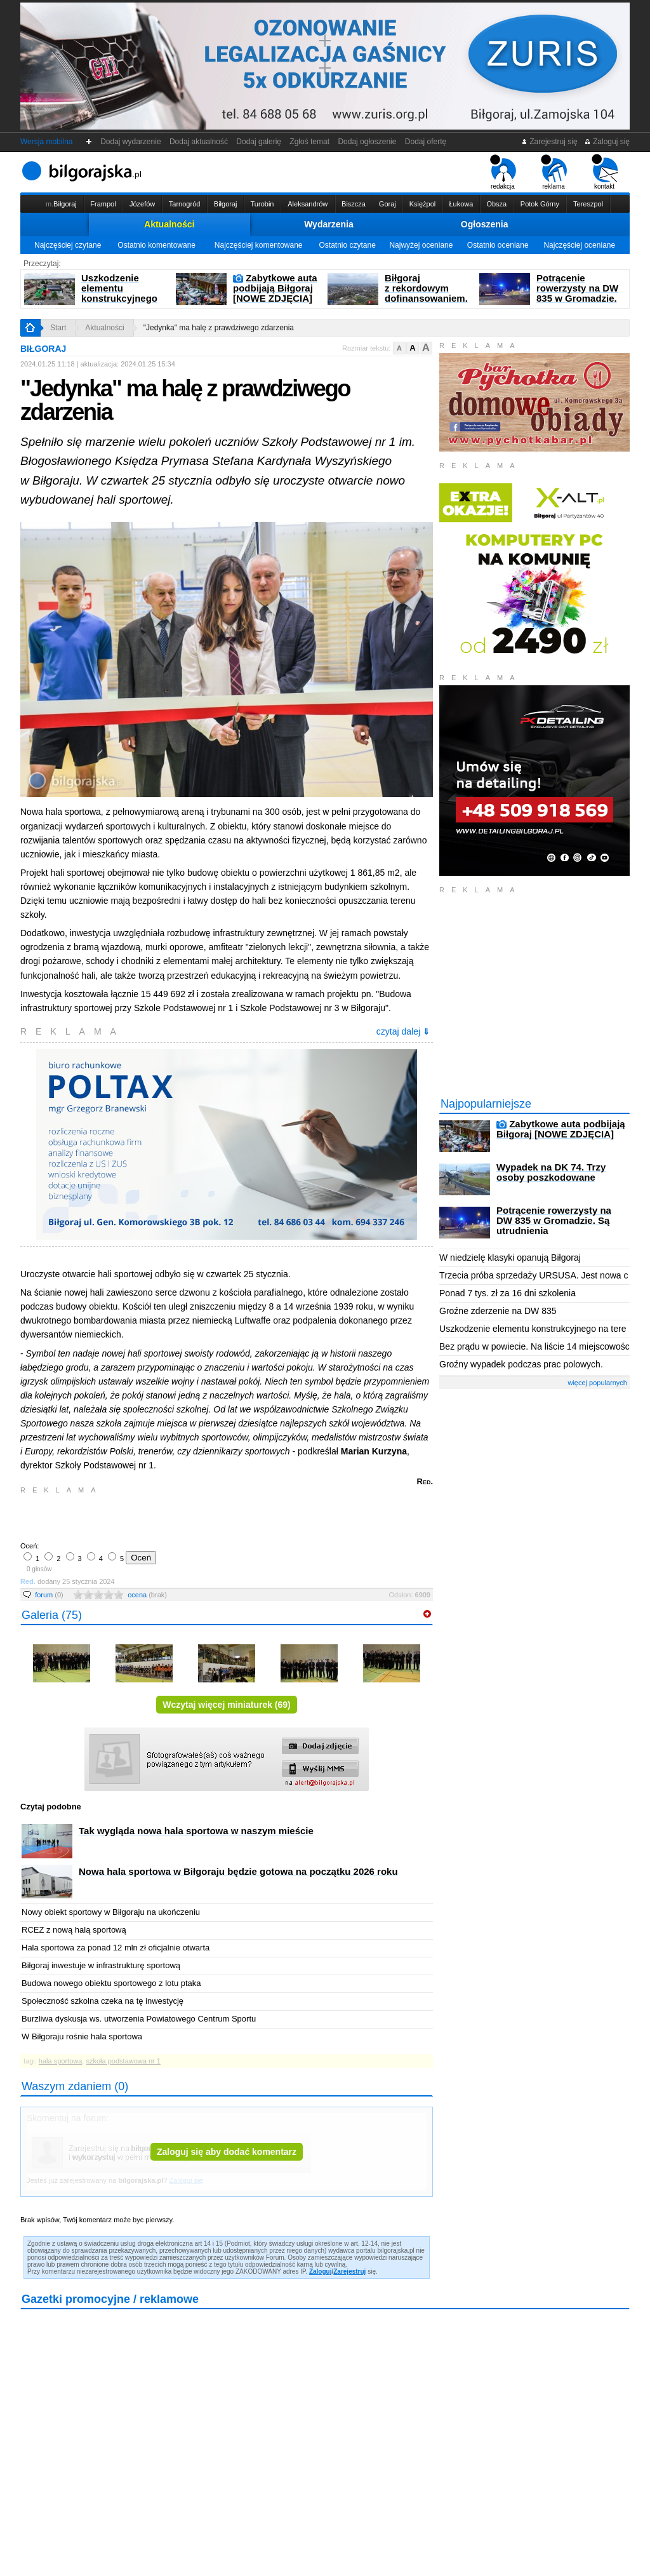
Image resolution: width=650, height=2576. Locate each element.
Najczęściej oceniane (579, 245)
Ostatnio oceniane (498, 245)
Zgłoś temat (310, 141)
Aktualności (169, 224)
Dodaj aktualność (198, 141)
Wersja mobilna (46, 141)
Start (58, 327)
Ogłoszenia (484, 224)
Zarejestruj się (549, 141)
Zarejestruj (349, 2271)
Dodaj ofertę (426, 141)
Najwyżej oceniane (421, 245)
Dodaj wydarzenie (131, 141)
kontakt (605, 172)
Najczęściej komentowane (259, 245)
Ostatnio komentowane (156, 245)
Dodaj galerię (259, 141)
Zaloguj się (607, 141)
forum (49, 1595)
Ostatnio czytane (347, 245)
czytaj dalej (403, 1031)
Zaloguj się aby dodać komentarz (226, 2152)
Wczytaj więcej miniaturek (226, 1705)
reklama (554, 172)
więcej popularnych (597, 1382)
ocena (147, 1595)
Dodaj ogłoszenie (367, 141)
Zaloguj (320, 2271)
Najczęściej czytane (67, 245)
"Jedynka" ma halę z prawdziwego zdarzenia (218, 327)
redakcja (503, 172)
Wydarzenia (329, 224)
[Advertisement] (169, 1517)
